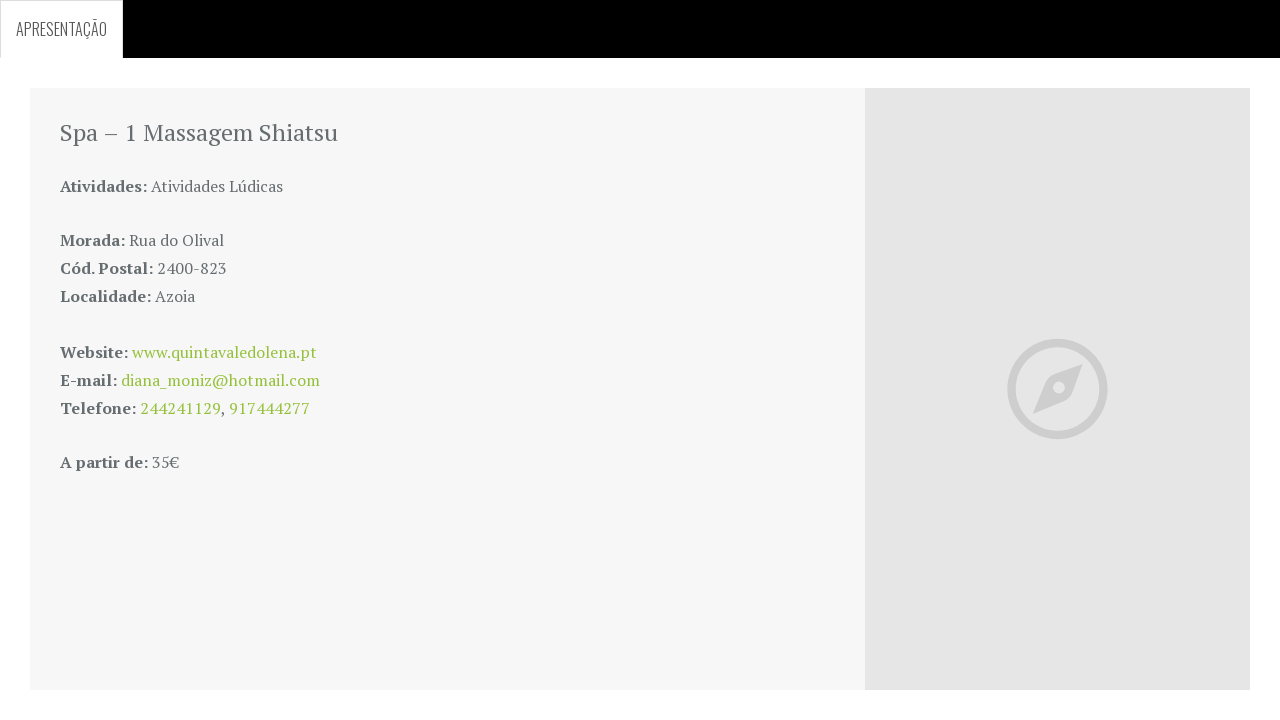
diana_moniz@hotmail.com (220, 380)
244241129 (180, 408)
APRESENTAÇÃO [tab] (61, 29)
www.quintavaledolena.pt (224, 352)
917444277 (269, 408)
